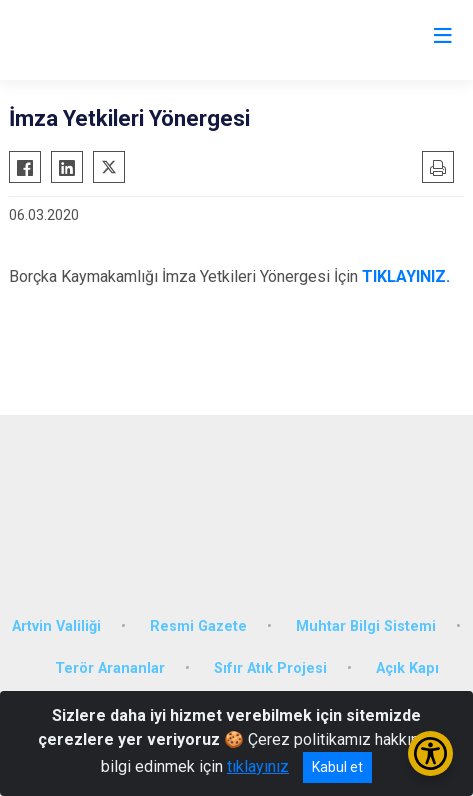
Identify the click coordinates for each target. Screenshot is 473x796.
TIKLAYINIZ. (406, 276)
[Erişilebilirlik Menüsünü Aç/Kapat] (430, 753)
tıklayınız (258, 766)
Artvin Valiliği (56, 626)
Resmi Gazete (198, 626)
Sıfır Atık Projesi (270, 668)
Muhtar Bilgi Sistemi (366, 626)
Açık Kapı (407, 668)
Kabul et (337, 767)
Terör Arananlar (110, 668)
